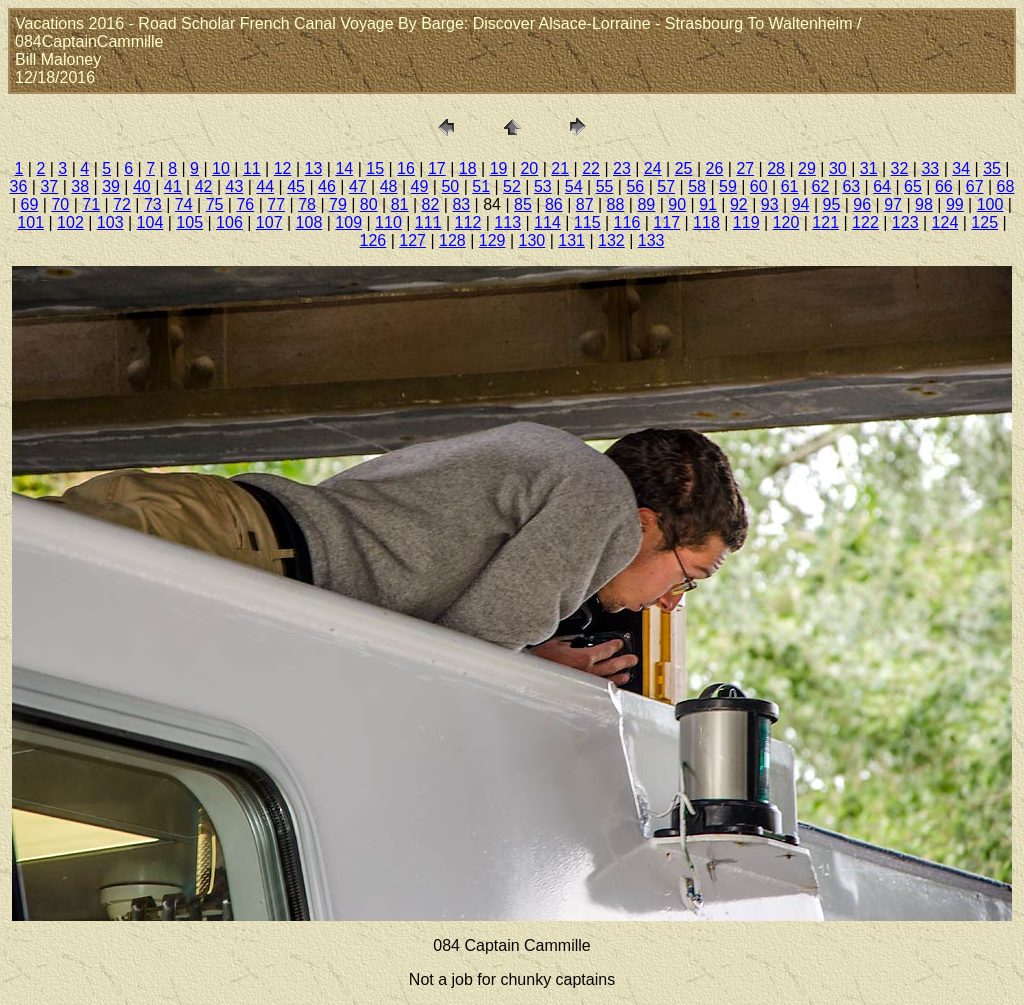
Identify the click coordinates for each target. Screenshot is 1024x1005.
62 (821, 186)
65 (913, 186)
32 (900, 168)
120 (786, 222)
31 (869, 168)
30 (838, 168)
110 (388, 222)
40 (142, 186)
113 (507, 222)
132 (611, 240)
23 (622, 168)
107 (269, 222)
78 (307, 204)
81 (400, 204)
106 (229, 222)
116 (627, 222)
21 (560, 168)
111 (428, 222)
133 (651, 240)
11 (252, 168)
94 (801, 204)
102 (70, 222)
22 (591, 168)
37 (49, 186)
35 (992, 168)
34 (961, 168)
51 (481, 186)
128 (452, 240)
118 (706, 222)
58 (697, 186)
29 (807, 168)
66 (944, 186)
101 (30, 222)
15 (375, 168)
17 (437, 168)
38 (80, 186)
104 (150, 222)
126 (373, 240)
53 (543, 186)
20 (529, 168)
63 (851, 186)
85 (523, 204)
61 (790, 186)
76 (245, 204)
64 (882, 186)
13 (314, 168)
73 (153, 204)
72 (122, 204)
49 (420, 186)
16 (406, 168)
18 (468, 168)
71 (91, 204)
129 (492, 240)
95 (832, 204)
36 (19, 186)
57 (666, 186)
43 (235, 186)
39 (111, 186)
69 (30, 204)
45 (296, 186)
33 (930, 168)
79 (338, 204)
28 (776, 168)
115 (587, 222)
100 (990, 204)
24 (653, 168)
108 (309, 222)
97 (893, 204)
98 (924, 204)
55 (605, 186)
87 (585, 204)
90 (677, 204)
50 (450, 186)
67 (975, 186)
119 (746, 222)
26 (715, 168)
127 (412, 240)
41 (173, 186)
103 (110, 222)
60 (759, 186)
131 (571, 240)
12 (283, 168)
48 (389, 186)
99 (955, 204)
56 (635, 186)
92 (739, 204)
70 (60, 204)
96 (862, 204)
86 (554, 204)
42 (204, 186)
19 (499, 168)
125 (984, 222)
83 (461, 204)
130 (532, 240)
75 (215, 204)
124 (945, 222)
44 (265, 186)
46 (327, 186)
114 (547, 222)
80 (369, 204)
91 (708, 204)
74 (184, 204)
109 (348, 222)
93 (770, 204)
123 (905, 222)
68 (1006, 186)
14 (344, 168)
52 (512, 186)
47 (358, 186)
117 (666, 222)
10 (221, 168)
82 (431, 204)
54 (574, 186)
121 (825, 222)
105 (189, 222)
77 (276, 204)
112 (468, 222)
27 (745, 168)
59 (728, 186)
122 (865, 222)
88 (616, 204)
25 (684, 168)
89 (646, 204)
